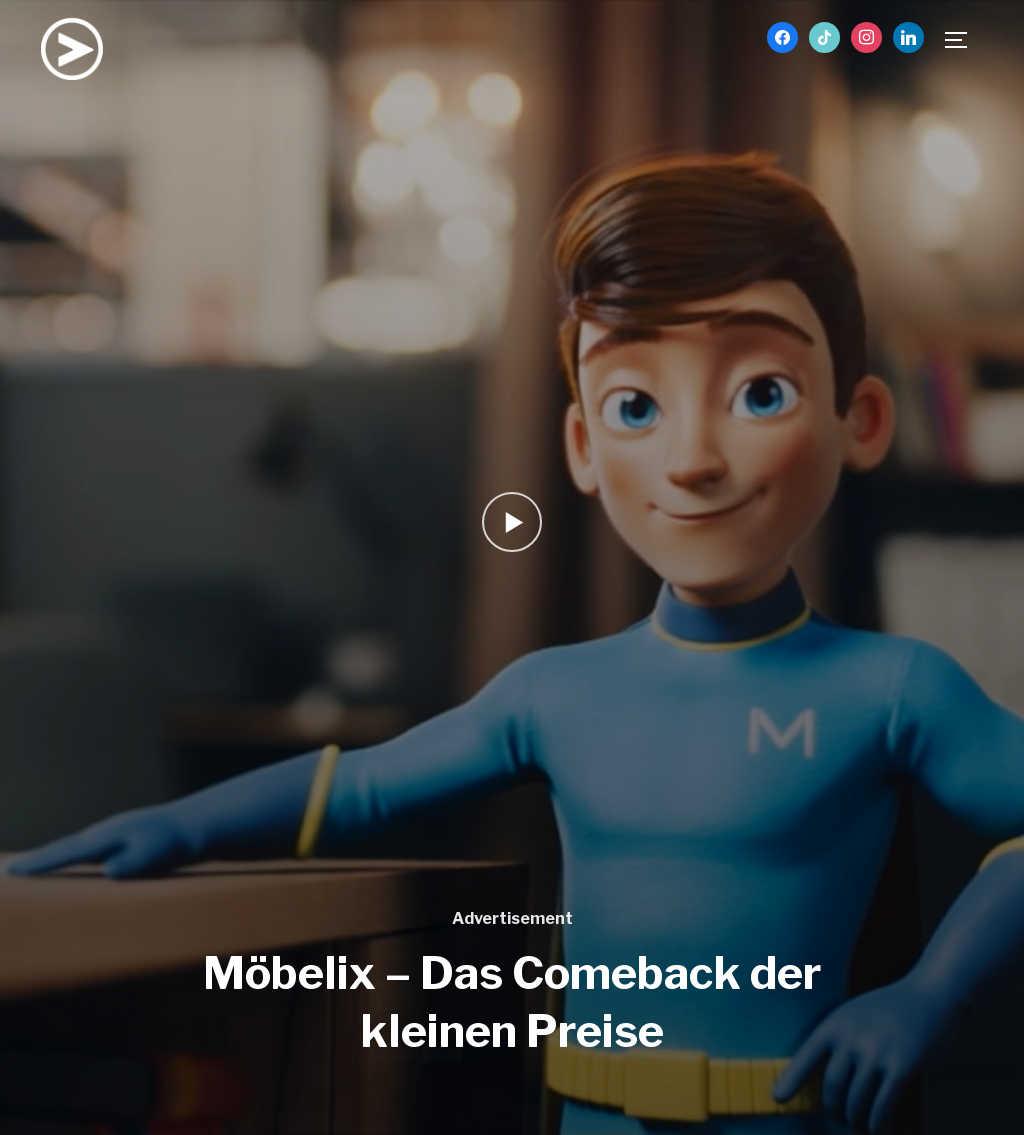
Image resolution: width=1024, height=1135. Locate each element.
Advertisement (512, 918)
